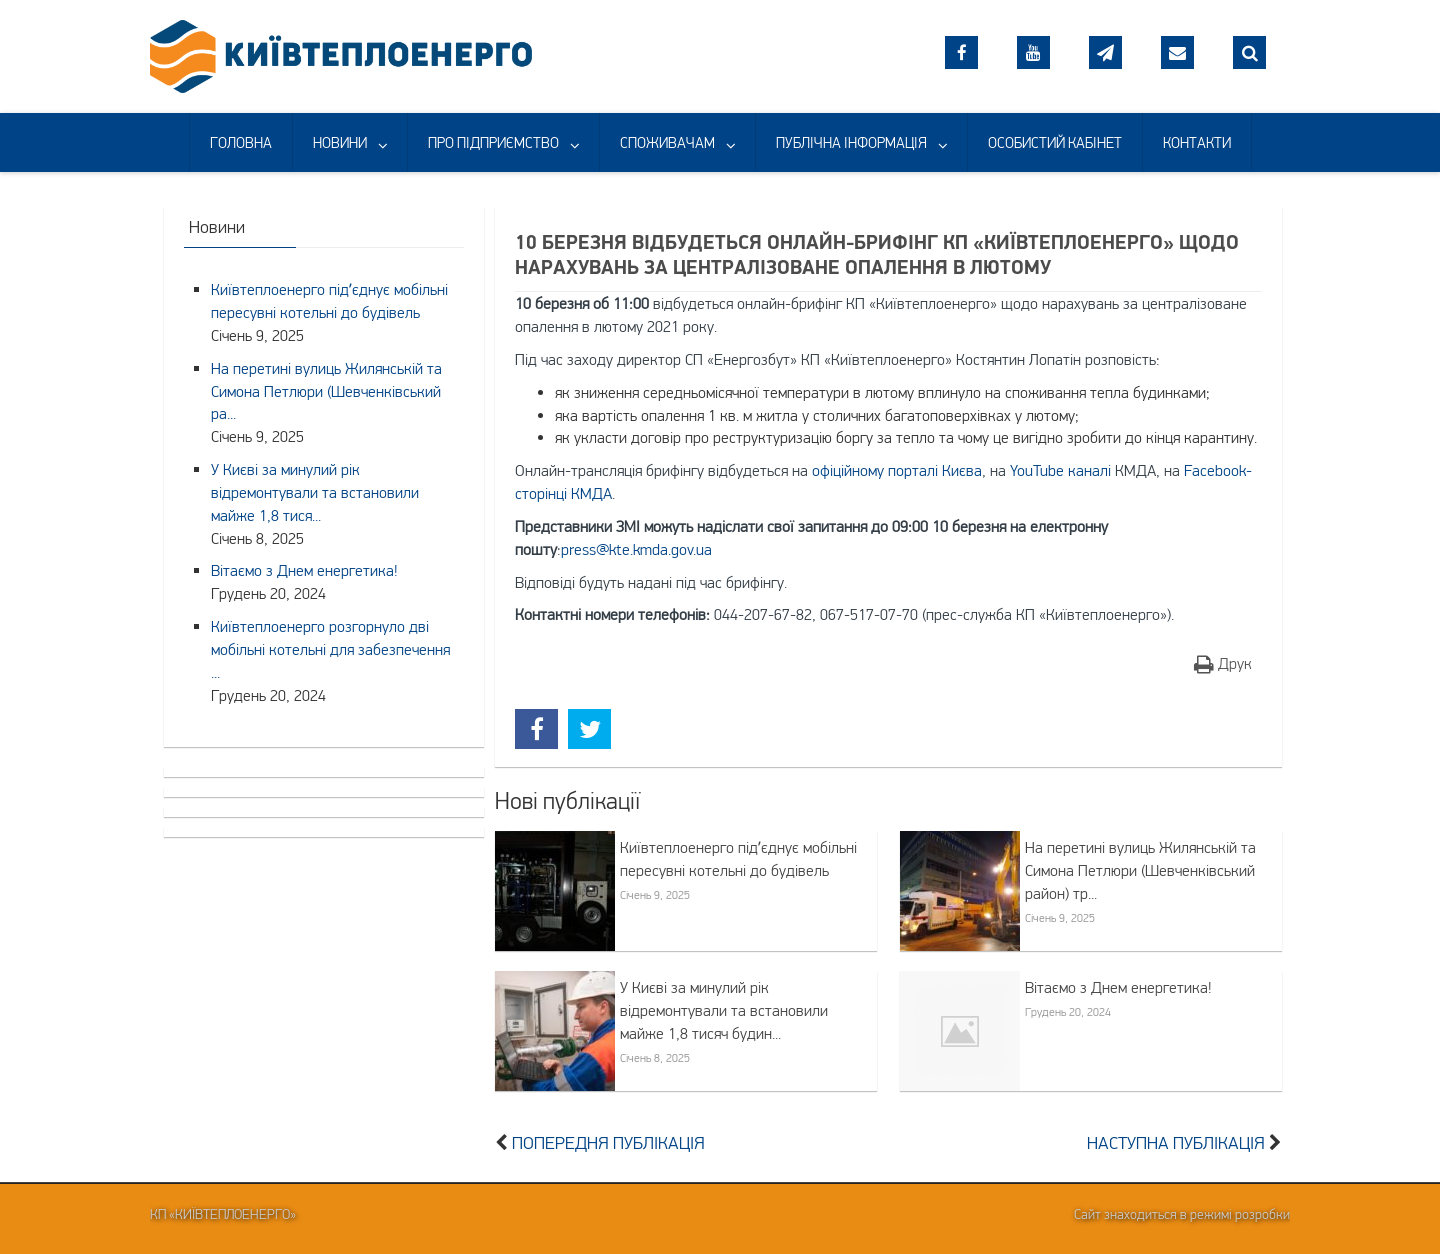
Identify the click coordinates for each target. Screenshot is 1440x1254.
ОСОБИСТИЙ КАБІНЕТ (1055, 142)
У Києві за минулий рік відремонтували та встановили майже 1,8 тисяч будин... (724, 1010)
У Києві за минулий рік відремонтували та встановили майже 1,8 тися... (315, 492)
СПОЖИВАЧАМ (667, 142)
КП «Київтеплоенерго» (223, 1214)
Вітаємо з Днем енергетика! (1118, 987)
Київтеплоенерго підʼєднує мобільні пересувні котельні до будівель (738, 858)
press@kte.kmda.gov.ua (636, 549)
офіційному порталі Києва (897, 470)
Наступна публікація (1176, 1143)
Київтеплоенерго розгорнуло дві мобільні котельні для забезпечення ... (330, 649)
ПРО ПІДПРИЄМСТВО (493, 142)
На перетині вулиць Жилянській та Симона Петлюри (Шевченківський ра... (326, 391)
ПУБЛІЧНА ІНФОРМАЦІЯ (851, 142)
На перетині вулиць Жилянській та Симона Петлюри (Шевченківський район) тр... (1140, 870)
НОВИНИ (340, 142)
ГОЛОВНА (241, 142)
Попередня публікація (608, 1143)
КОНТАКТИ (1197, 142)
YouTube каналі (1060, 470)
